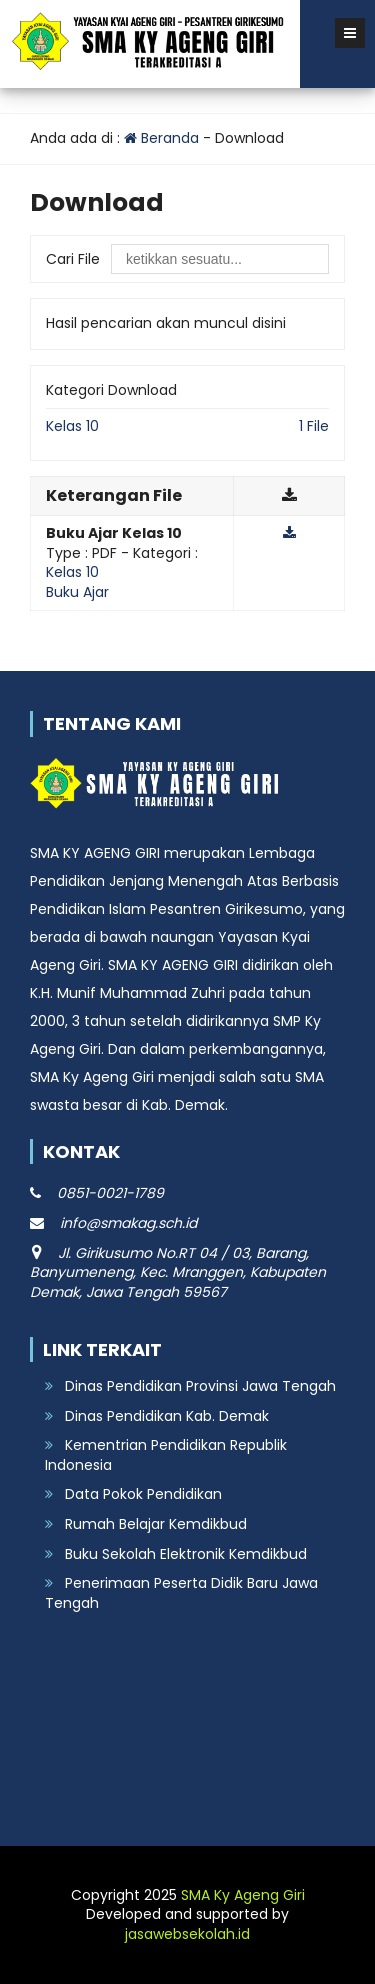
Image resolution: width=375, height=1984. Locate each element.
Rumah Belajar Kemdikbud (156, 1524)
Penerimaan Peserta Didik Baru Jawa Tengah (181, 1593)
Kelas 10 (72, 426)
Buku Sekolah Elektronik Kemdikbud (186, 1554)
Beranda (161, 138)
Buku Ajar (77, 592)
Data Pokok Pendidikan (143, 1494)
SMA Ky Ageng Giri (243, 1895)
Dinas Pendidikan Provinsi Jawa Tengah (200, 1386)
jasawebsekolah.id (187, 1934)
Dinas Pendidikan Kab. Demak (167, 1416)
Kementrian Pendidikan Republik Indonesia (166, 1455)
